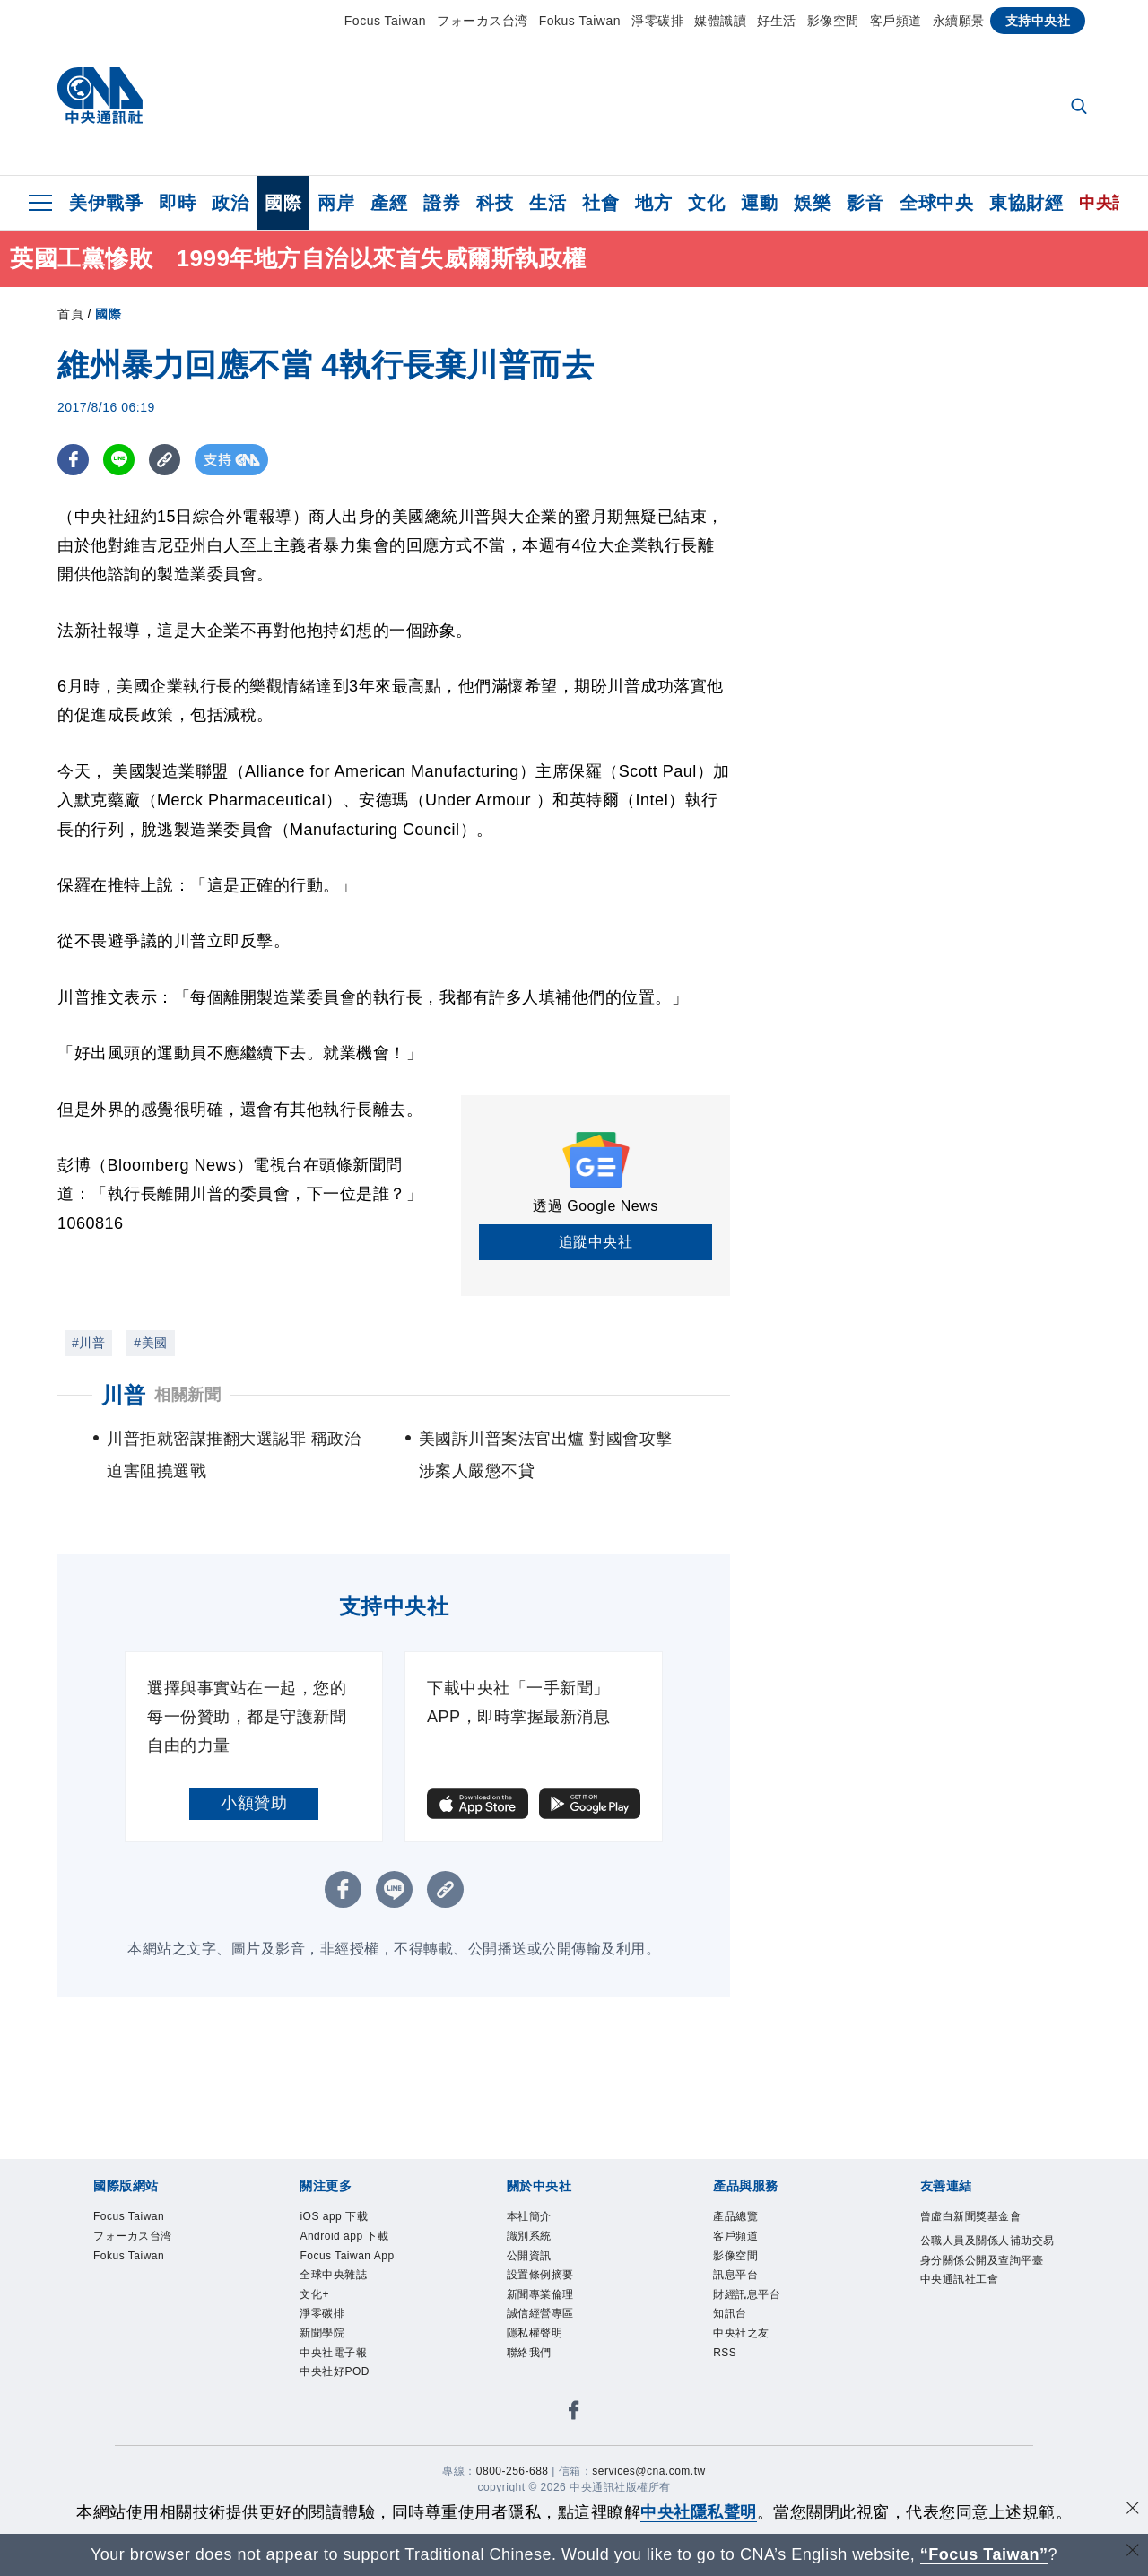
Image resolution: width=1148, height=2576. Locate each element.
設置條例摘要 (540, 2274)
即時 (177, 203)
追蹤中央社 (596, 1241)
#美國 (150, 1343)
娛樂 (812, 203)
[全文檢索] (1081, 107)
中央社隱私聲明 (698, 2512)
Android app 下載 (344, 2236)
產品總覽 (735, 2216)
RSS (724, 2352)
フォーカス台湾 (482, 20)
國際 (283, 203)
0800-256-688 (512, 2471)
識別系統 (529, 2236)
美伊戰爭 (106, 203)
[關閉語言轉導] (1132, 2552)
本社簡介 (529, 2216)
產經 (388, 203)
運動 (759, 203)
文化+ (314, 2294)
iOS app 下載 (334, 2216)
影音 (865, 203)
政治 (230, 203)
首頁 (70, 314)
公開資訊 (529, 2256)
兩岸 (335, 203)
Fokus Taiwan (580, 20)
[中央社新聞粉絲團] (574, 2413)
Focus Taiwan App (347, 2256)
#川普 (88, 1343)
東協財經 (1026, 203)
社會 (600, 203)
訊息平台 (735, 2274)
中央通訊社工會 (959, 2279)
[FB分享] (73, 459)
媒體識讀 (720, 20)
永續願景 (959, 20)
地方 (653, 203)
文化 (706, 203)
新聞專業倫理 (540, 2294)
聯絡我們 (529, 2352)
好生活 (776, 20)
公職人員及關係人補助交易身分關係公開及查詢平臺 (987, 2250)
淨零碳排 (657, 20)
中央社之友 (741, 2333)
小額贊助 (254, 1803)
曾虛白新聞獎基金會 (971, 2216)
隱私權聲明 (535, 2333)
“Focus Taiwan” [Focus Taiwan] (984, 2554)
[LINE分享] (119, 459)
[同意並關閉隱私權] (1132, 2510)
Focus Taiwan (385, 20)
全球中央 (936, 203)
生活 (547, 203)
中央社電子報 (333, 2352)
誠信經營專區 (540, 2313)
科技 (494, 203)
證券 (441, 203)
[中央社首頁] (100, 100)
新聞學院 (322, 2333)
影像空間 (833, 20)
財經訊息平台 (746, 2294)
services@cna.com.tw (648, 2471)
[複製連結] (164, 459)
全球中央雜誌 (333, 2274)
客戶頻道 (896, 20)
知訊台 (730, 2313)
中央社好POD (335, 2371)
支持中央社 (1038, 20)
